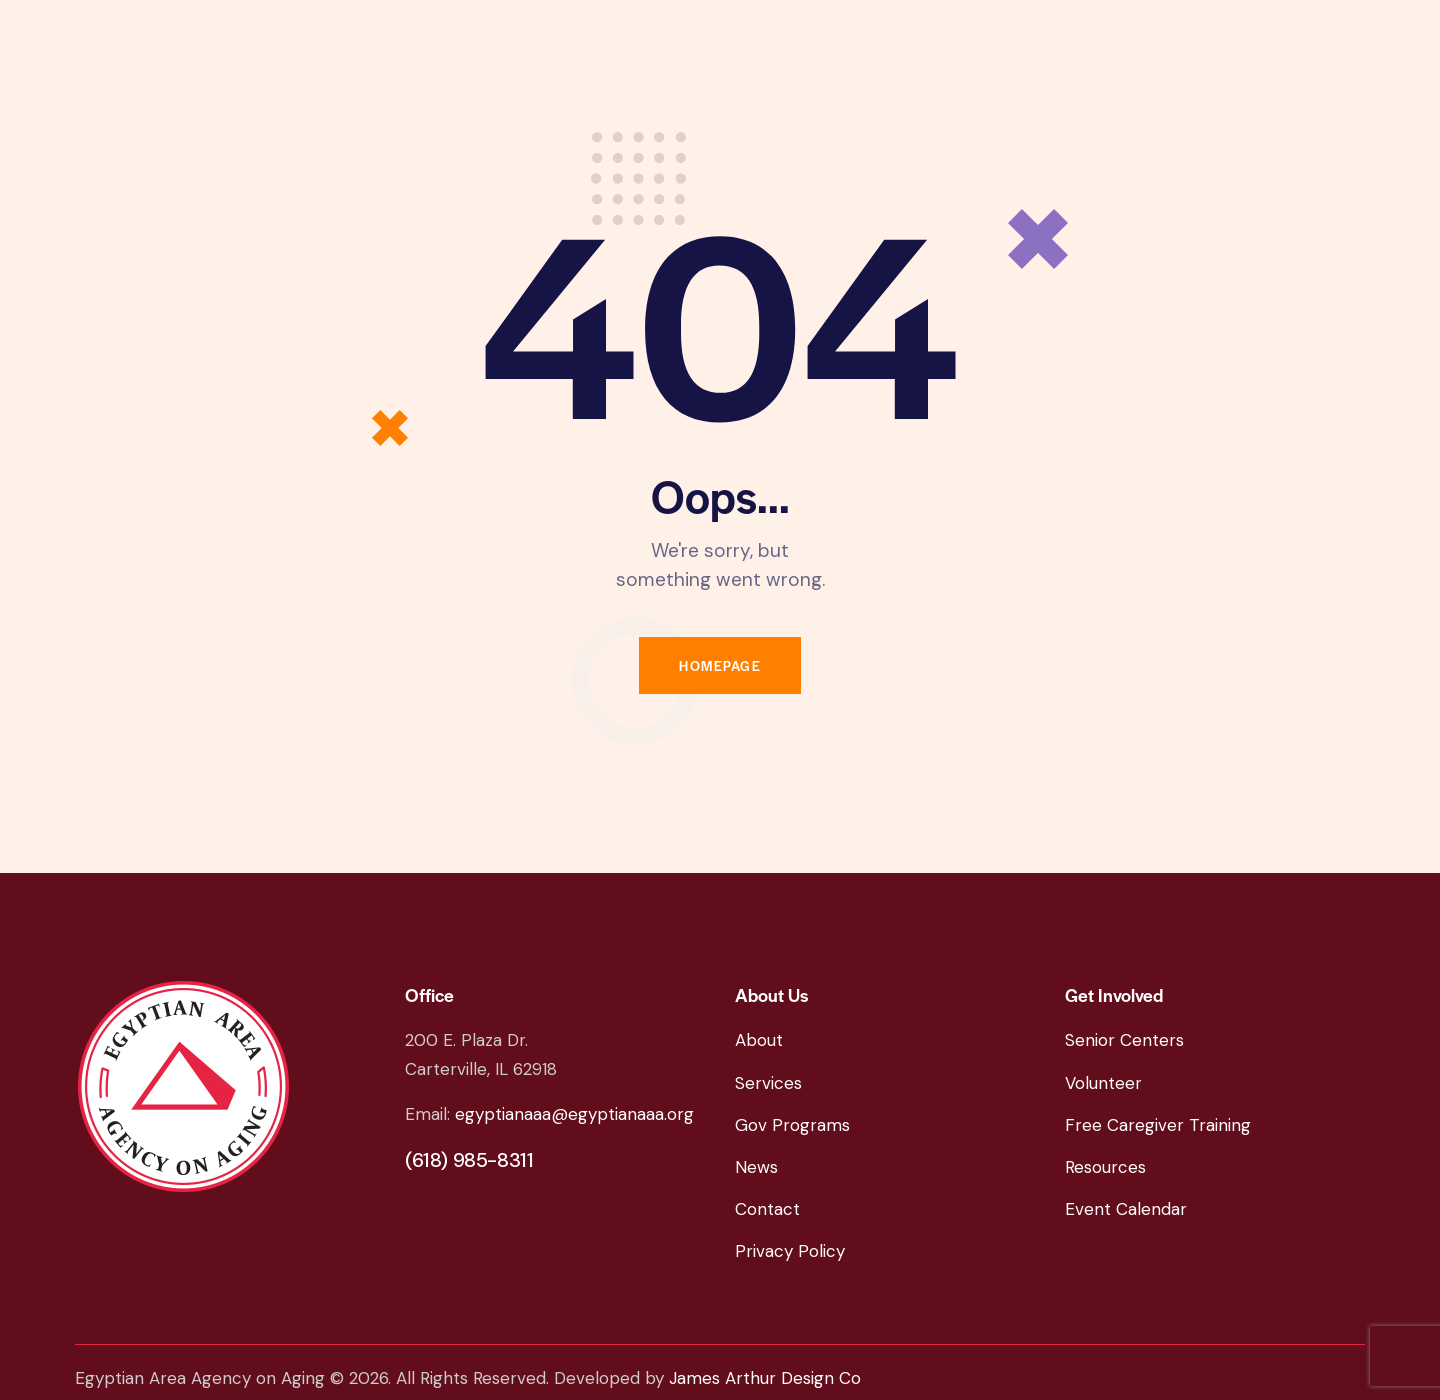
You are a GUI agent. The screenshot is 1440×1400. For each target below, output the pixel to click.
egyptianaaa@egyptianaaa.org (574, 1114)
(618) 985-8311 (469, 1160)
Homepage (720, 665)
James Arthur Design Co (765, 1378)
